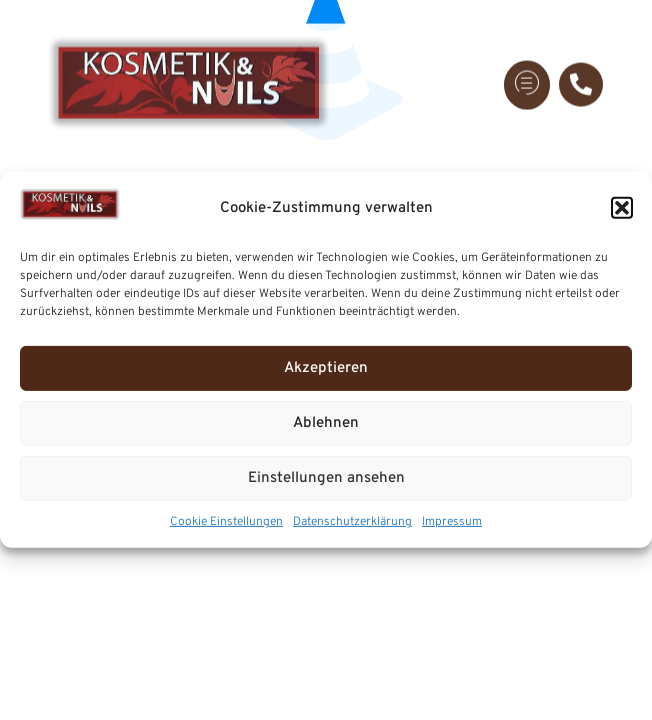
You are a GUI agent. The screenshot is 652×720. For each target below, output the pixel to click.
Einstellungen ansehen (326, 478)
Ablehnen (326, 423)
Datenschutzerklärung (352, 522)
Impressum (452, 522)
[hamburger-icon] (527, 76)
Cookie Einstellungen (226, 522)
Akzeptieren (326, 368)
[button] (622, 208)
